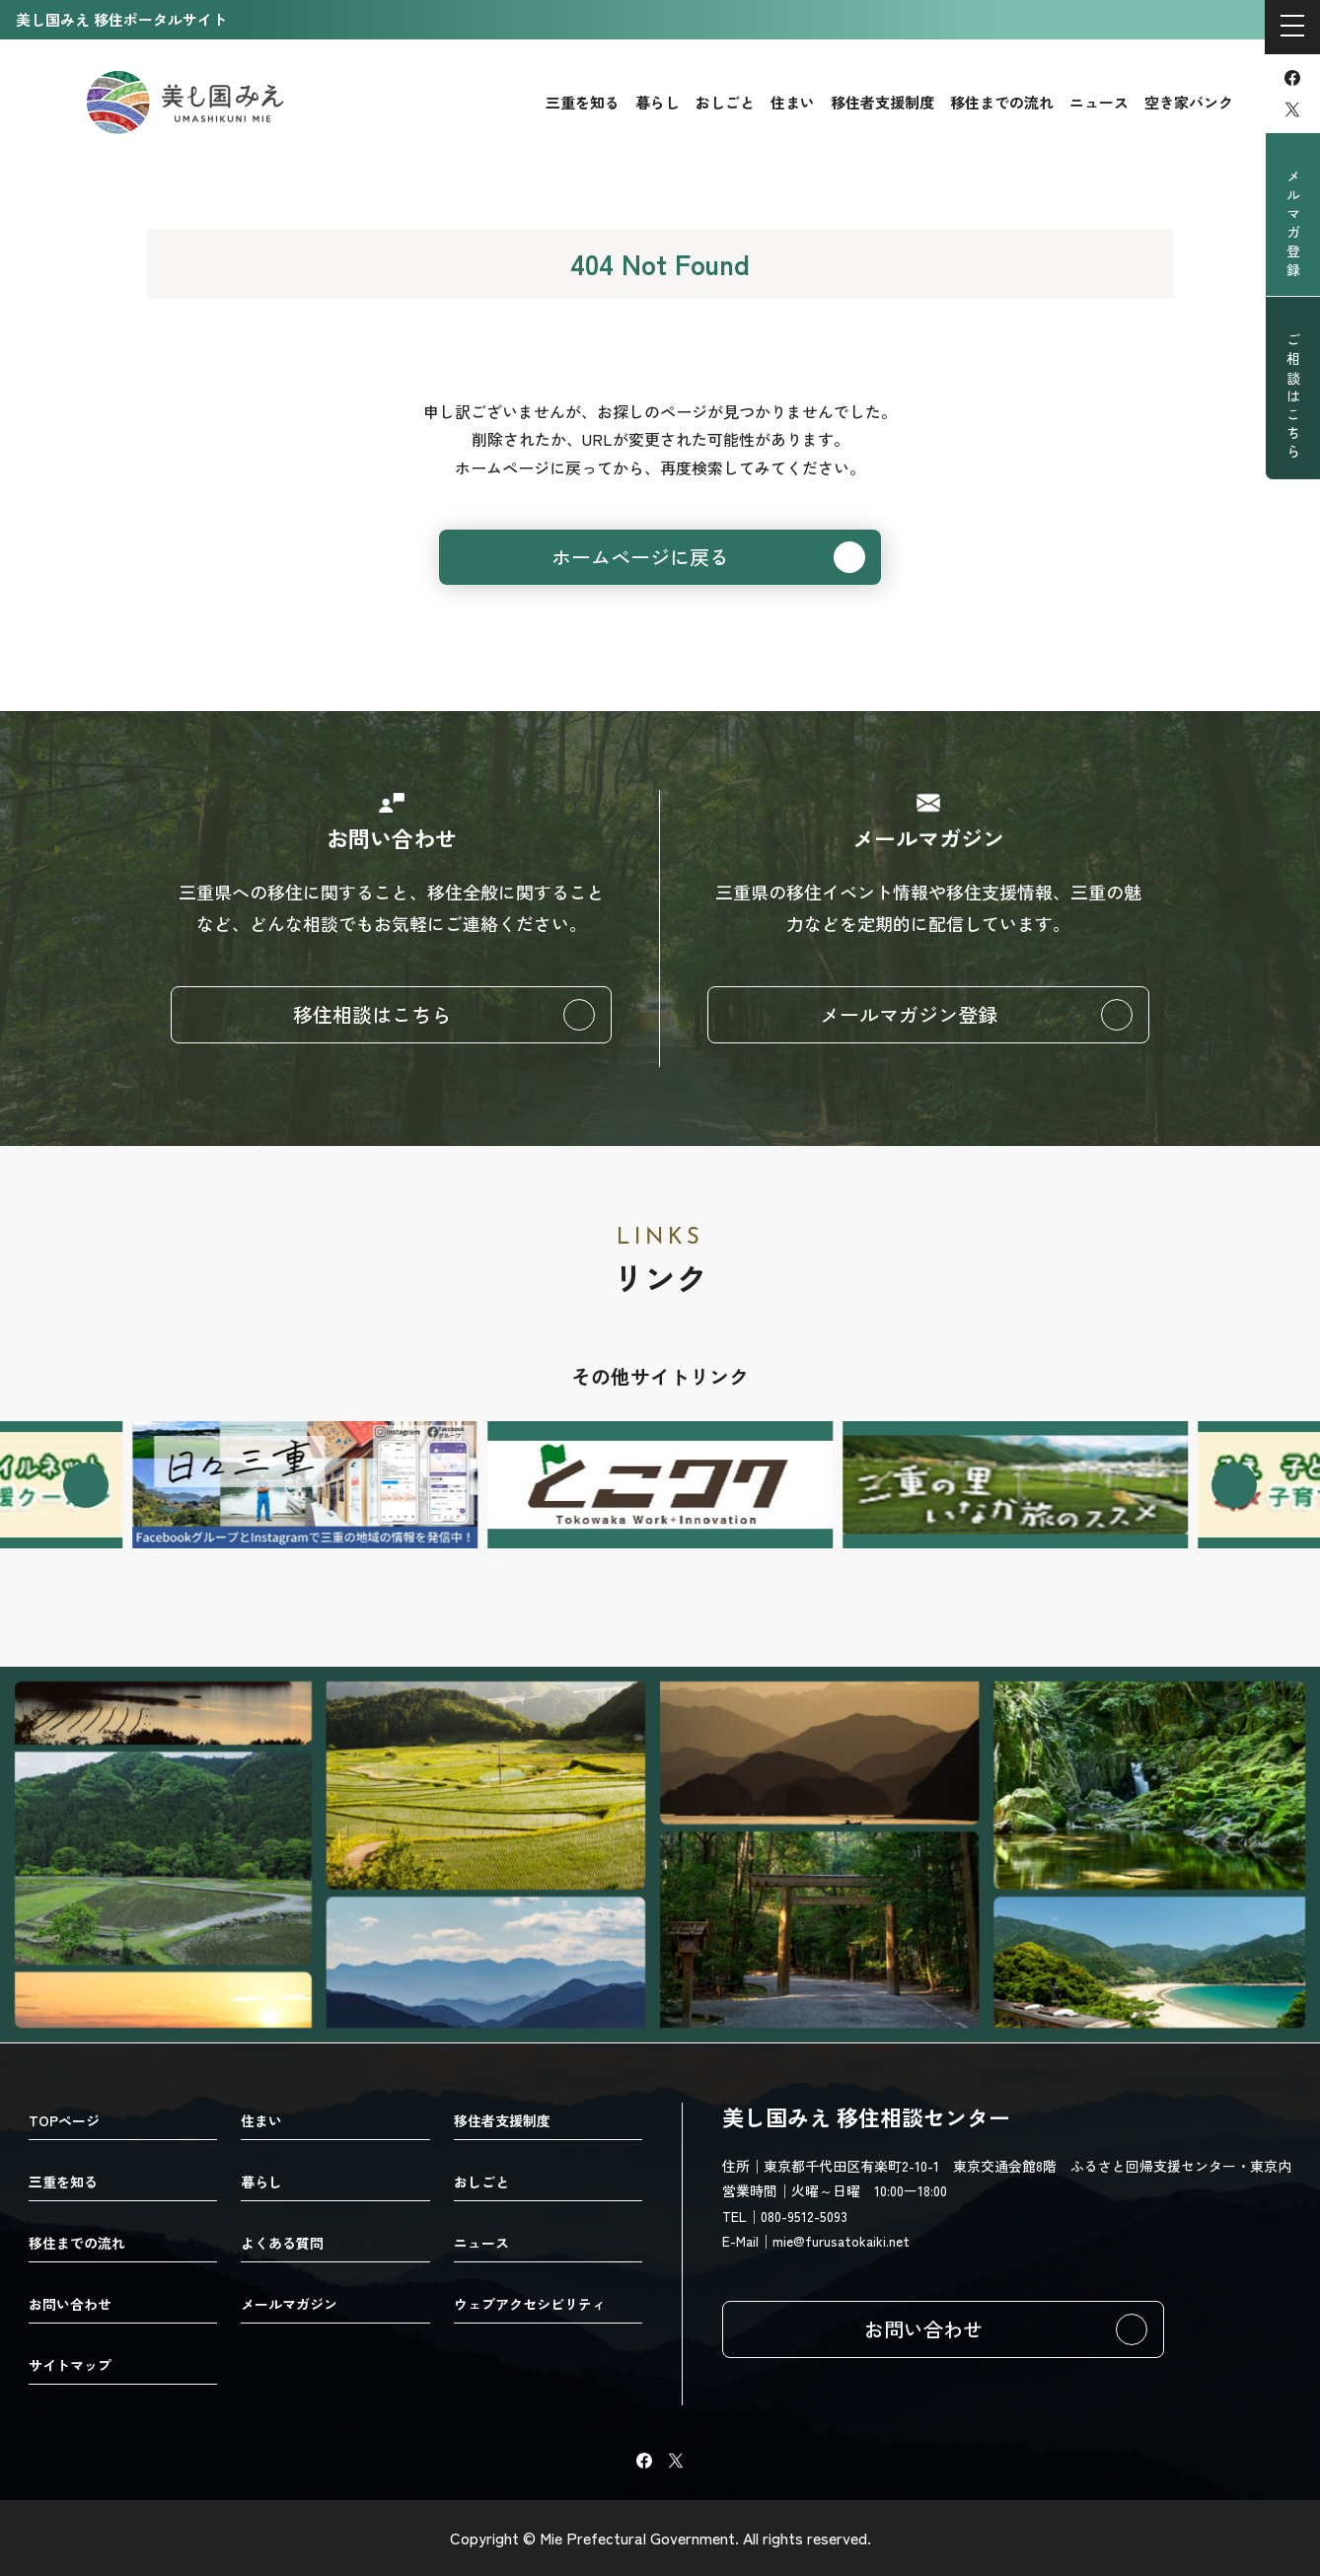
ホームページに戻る (640, 556)
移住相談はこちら (372, 1014)
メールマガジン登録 (908, 1014)
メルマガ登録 (1293, 224)
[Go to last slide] (86, 1485)
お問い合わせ (923, 2329)
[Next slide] (1234, 1485)
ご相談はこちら (1293, 397)
